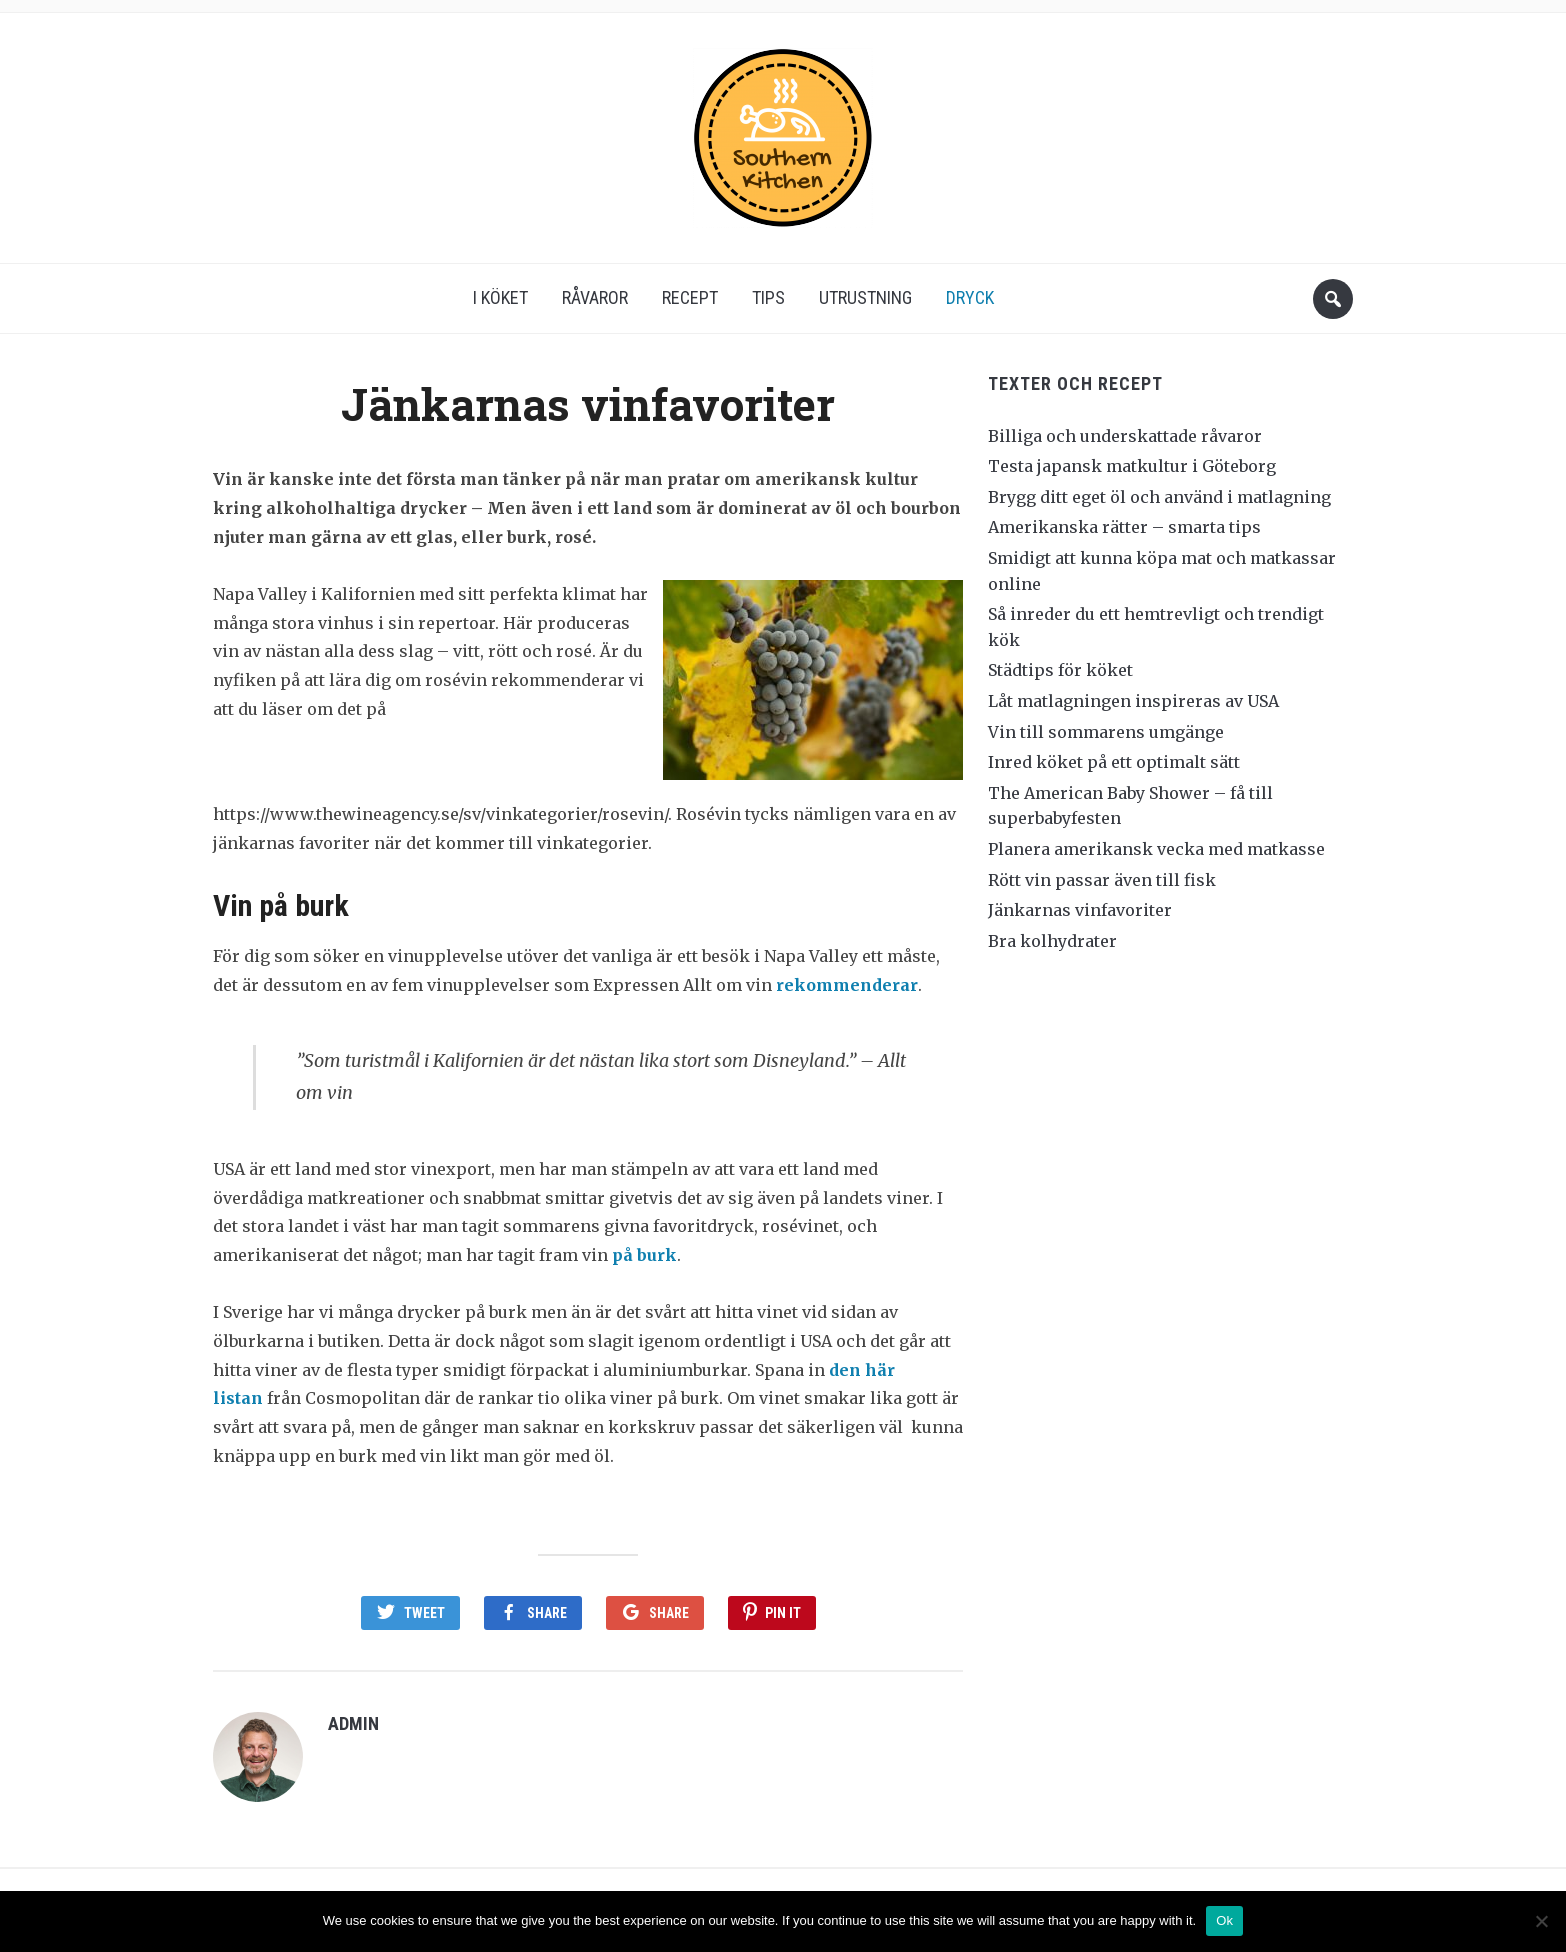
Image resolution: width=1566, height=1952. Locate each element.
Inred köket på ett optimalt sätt (1114, 762)
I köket (500, 297)
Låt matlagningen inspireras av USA (1133, 701)
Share (547, 1613)
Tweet (424, 1613)
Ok (1224, 1920)
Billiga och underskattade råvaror (1125, 436)
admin (353, 1723)
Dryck (970, 297)
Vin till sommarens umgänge (1106, 732)
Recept (690, 297)
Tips (768, 297)
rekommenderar (847, 985)
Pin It (783, 1613)
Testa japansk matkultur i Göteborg (1132, 466)
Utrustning (865, 297)
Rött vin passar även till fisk (1102, 880)
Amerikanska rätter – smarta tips (1124, 527)
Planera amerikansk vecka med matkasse (1156, 849)
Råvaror (595, 297)
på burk (644, 1255)
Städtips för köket (1060, 670)
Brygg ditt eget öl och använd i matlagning (1159, 497)
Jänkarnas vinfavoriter (1080, 910)
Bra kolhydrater (1052, 941)
